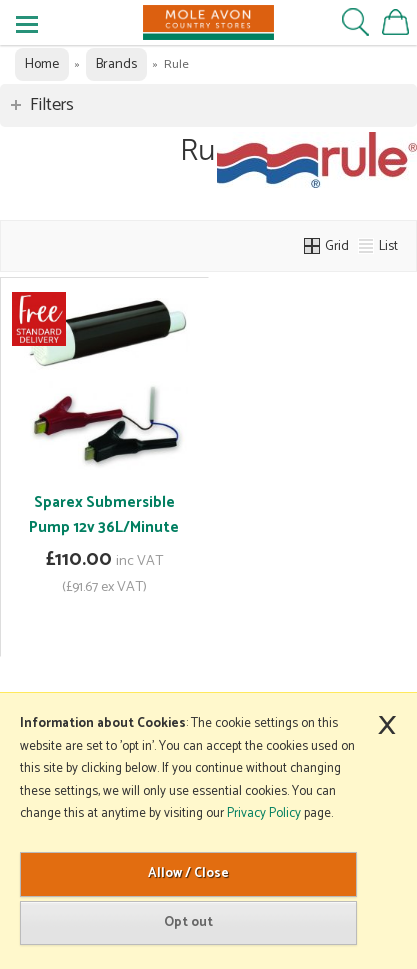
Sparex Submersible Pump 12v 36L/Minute (104, 515)
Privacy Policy (264, 813)
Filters (52, 105)
